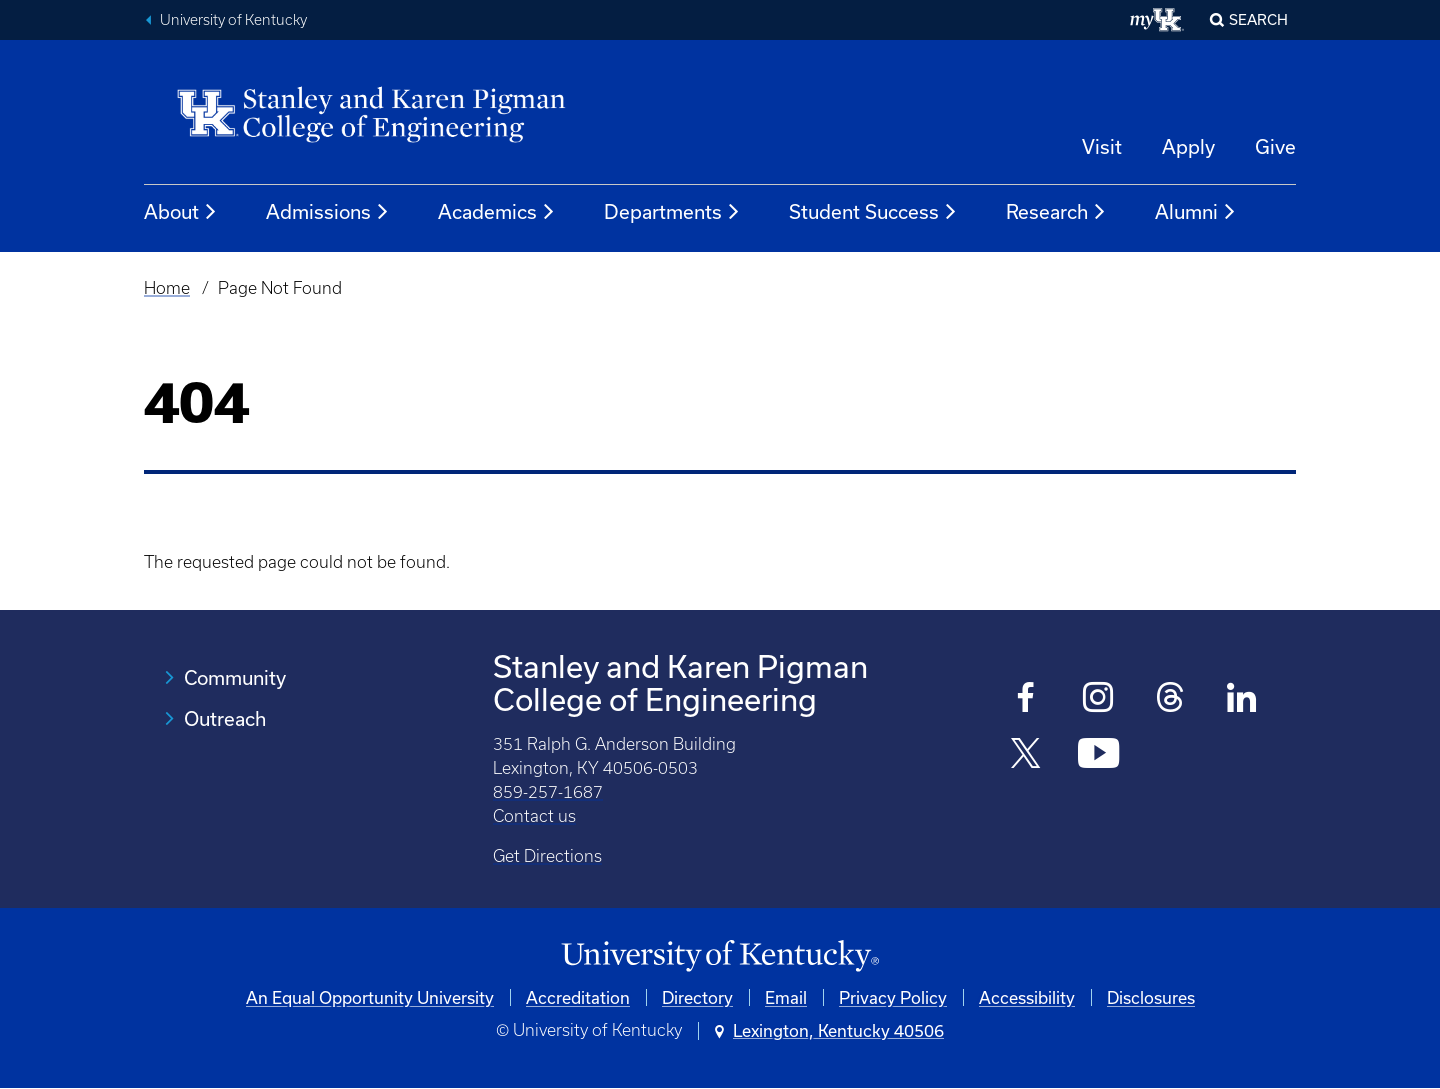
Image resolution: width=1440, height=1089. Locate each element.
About (181, 212)
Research (1056, 212)
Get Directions (547, 856)
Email (786, 997)
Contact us (534, 816)
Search (1258, 19)
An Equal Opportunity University (370, 997)
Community (235, 677)
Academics (497, 212)
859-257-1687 (548, 792)
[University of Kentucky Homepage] (720, 956)
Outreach (225, 718)
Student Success (873, 212)
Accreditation (578, 997)
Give (1275, 146)
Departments (672, 212)
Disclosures (1151, 997)
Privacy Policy (893, 997)
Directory (697, 997)
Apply (1188, 146)
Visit (1102, 146)
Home (167, 288)
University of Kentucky (233, 20)
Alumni (1196, 212)
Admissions (328, 212)
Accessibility (1027, 997)
